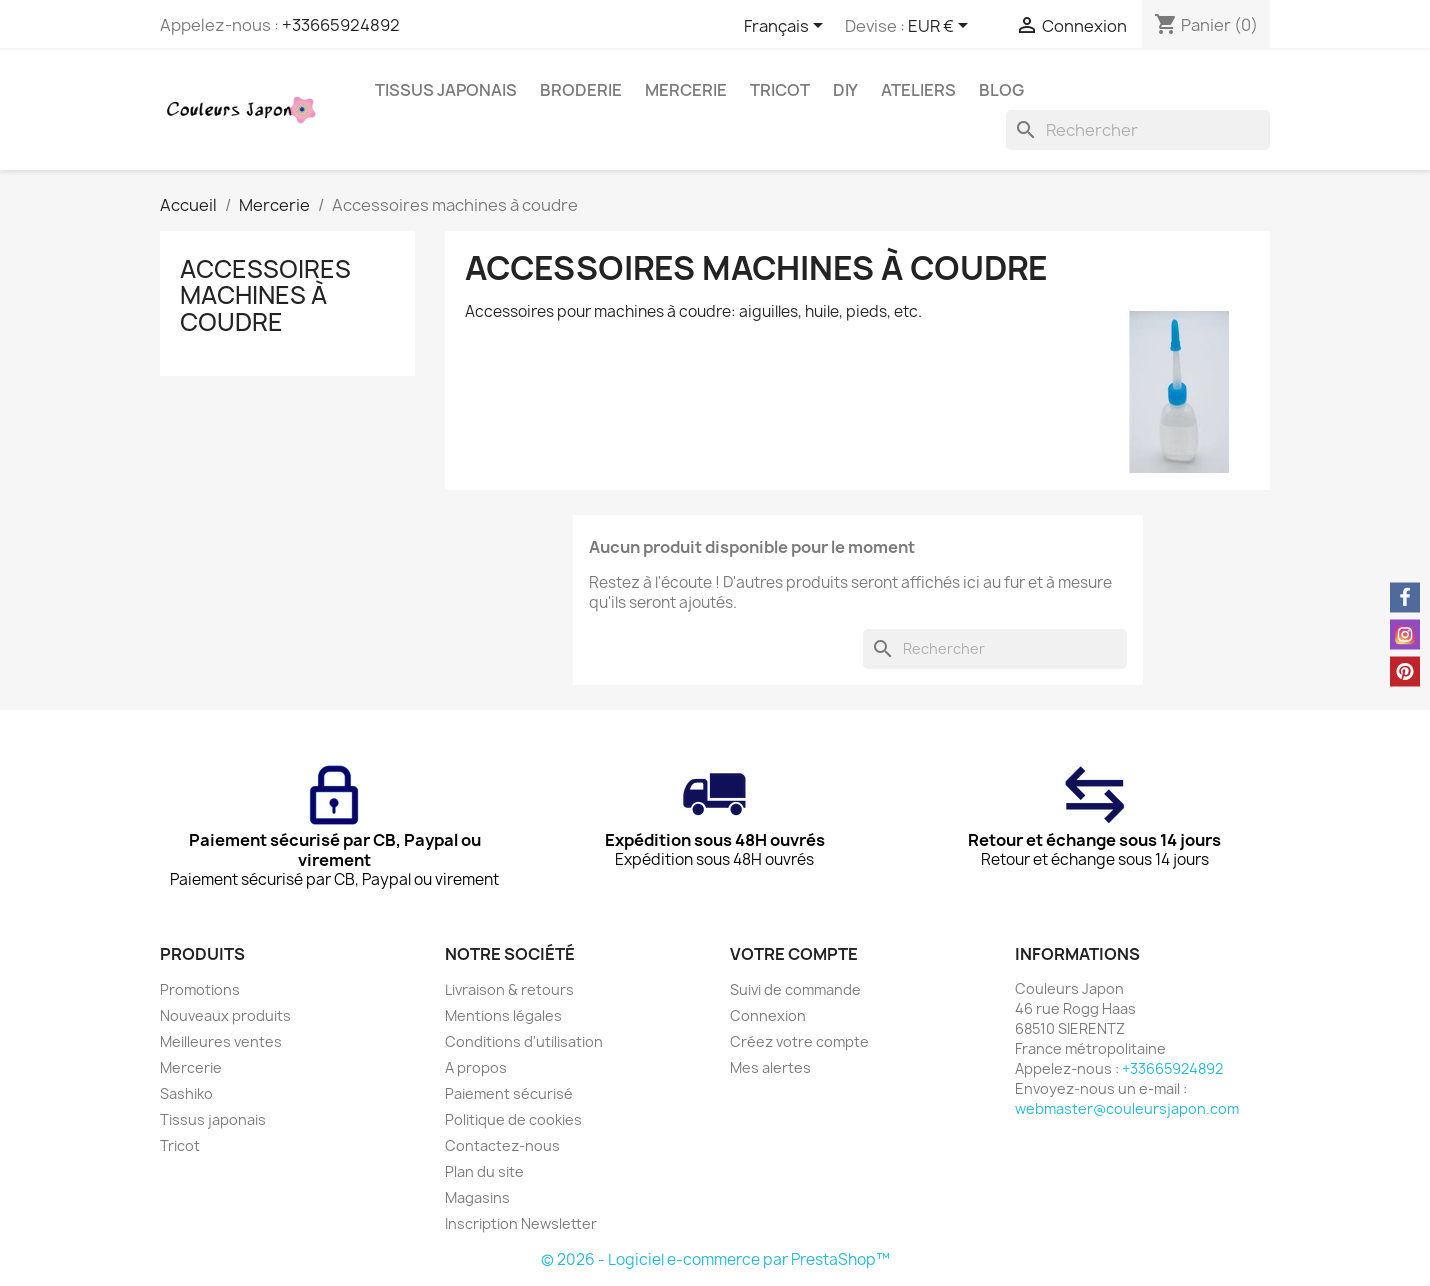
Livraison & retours (509, 989)
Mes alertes (770, 1067)
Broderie (581, 90)
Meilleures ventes (221, 1041)
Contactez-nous (502, 1145)
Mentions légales (503, 1015)
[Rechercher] (1138, 130)
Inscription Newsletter (521, 1223)
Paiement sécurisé (509, 1093)
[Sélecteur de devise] (941, 27)
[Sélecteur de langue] (787, 27)
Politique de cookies (513, 1119)
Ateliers (918, 90)
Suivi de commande (795, 989)
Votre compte (794, 954)
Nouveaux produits (225, 1015)
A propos (476, 1067)
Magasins (477, 1197)
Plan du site (484, 1171)
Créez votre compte (799, 1041)
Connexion (768, 1015)
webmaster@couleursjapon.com (1127, 1108)
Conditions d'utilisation (524, 1041)
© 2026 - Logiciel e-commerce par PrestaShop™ (715, 1259)
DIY (845, 90)
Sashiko (186, 1093)
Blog (1001, 90)
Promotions (200, 989)
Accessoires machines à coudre (265, 295)
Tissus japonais (446, 90)
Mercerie (686, 90)
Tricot (780, 90)
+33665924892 (341, 25)
